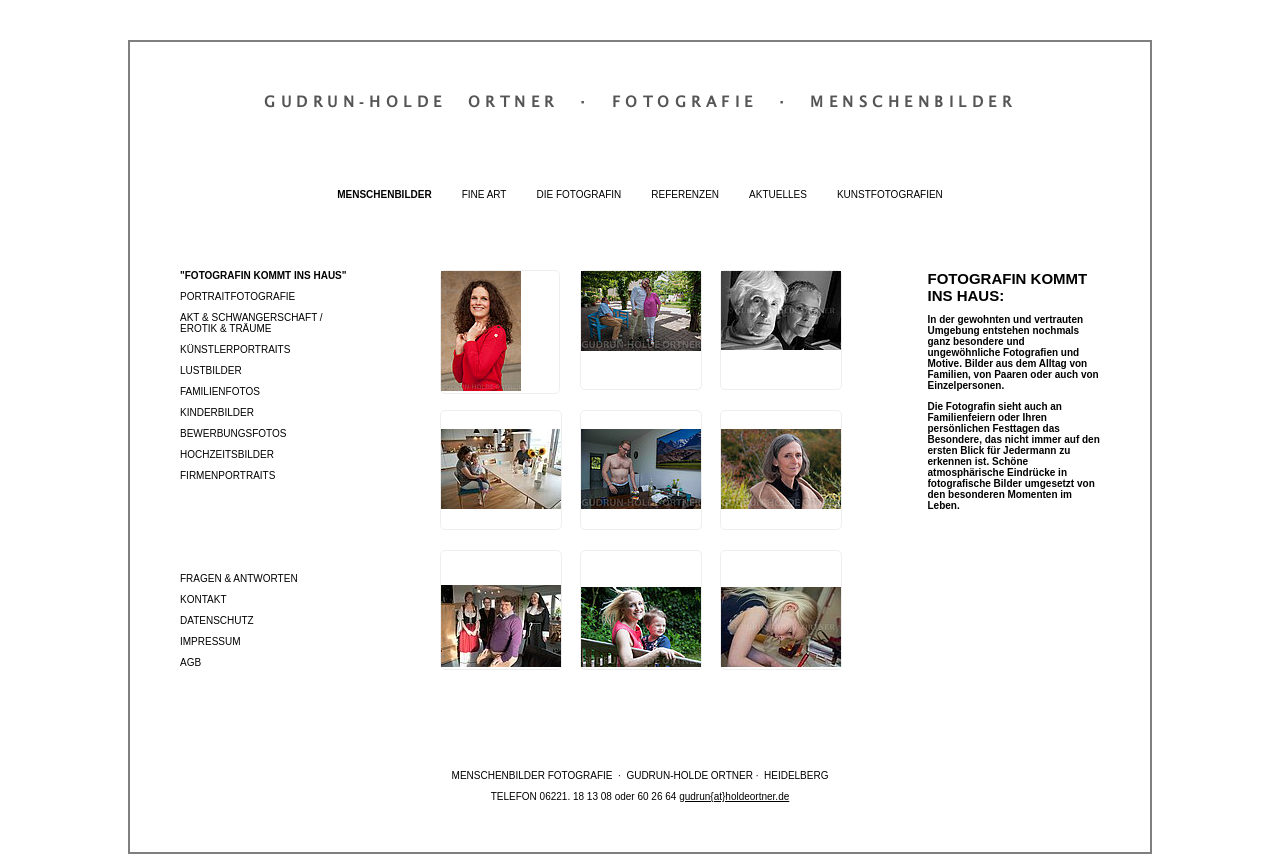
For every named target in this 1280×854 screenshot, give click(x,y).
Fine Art (484, 194)
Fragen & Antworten (239, 578)
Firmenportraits (227, 475)
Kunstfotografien (890, 194)
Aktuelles (778, 194)
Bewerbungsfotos (233, 433)
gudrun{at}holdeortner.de (734, 796)
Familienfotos (220, 391)
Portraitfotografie (237, 296)
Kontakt (203, 599)
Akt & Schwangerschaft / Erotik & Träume (251, 323)
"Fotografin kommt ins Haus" (263, 275)
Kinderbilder (217, 412)
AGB (190, 662)
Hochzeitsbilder (227, 454)
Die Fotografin (578, 194)
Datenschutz (217, 620)
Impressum (210, 641)
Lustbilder (211, 370)
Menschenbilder (384, 194)
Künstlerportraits (235, 349)
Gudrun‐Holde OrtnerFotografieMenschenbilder (640, 101)
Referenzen (685, 194)
